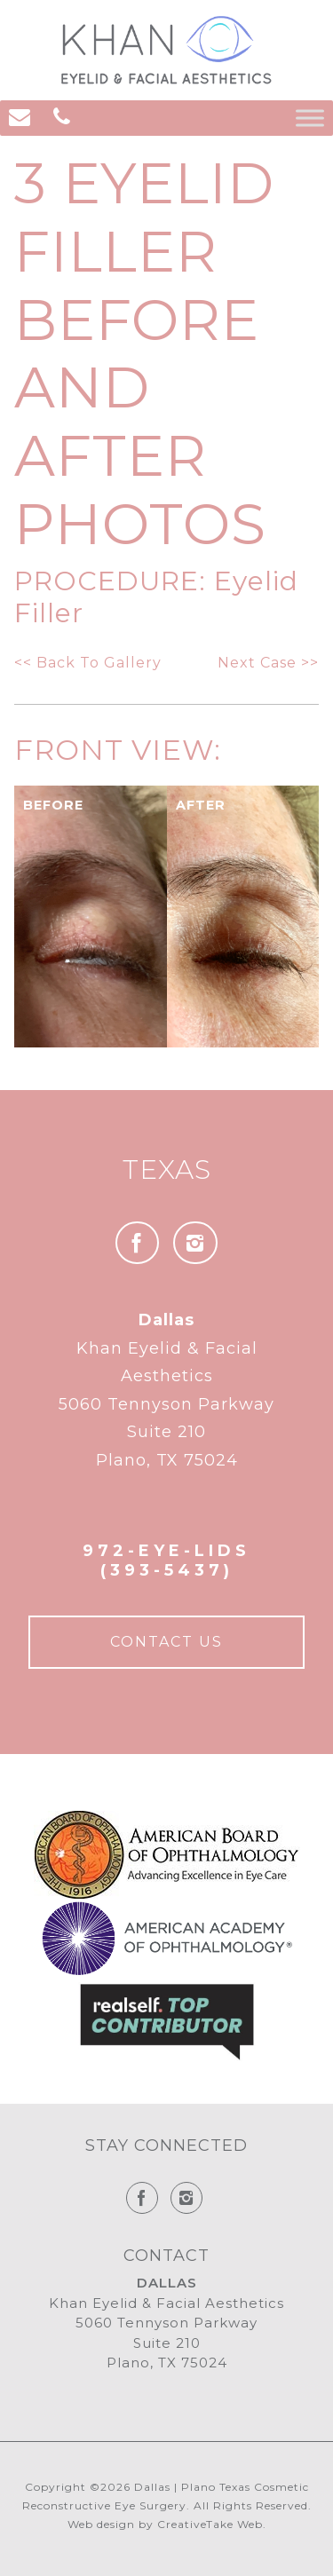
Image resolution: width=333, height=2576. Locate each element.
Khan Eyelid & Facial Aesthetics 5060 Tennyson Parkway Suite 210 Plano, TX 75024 (166, 1390)
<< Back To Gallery (88, 662)
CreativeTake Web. (211, 2524)
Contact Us (166, 1641)
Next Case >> (268, 662)
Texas (167, 1169)
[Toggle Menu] (310, 117)
